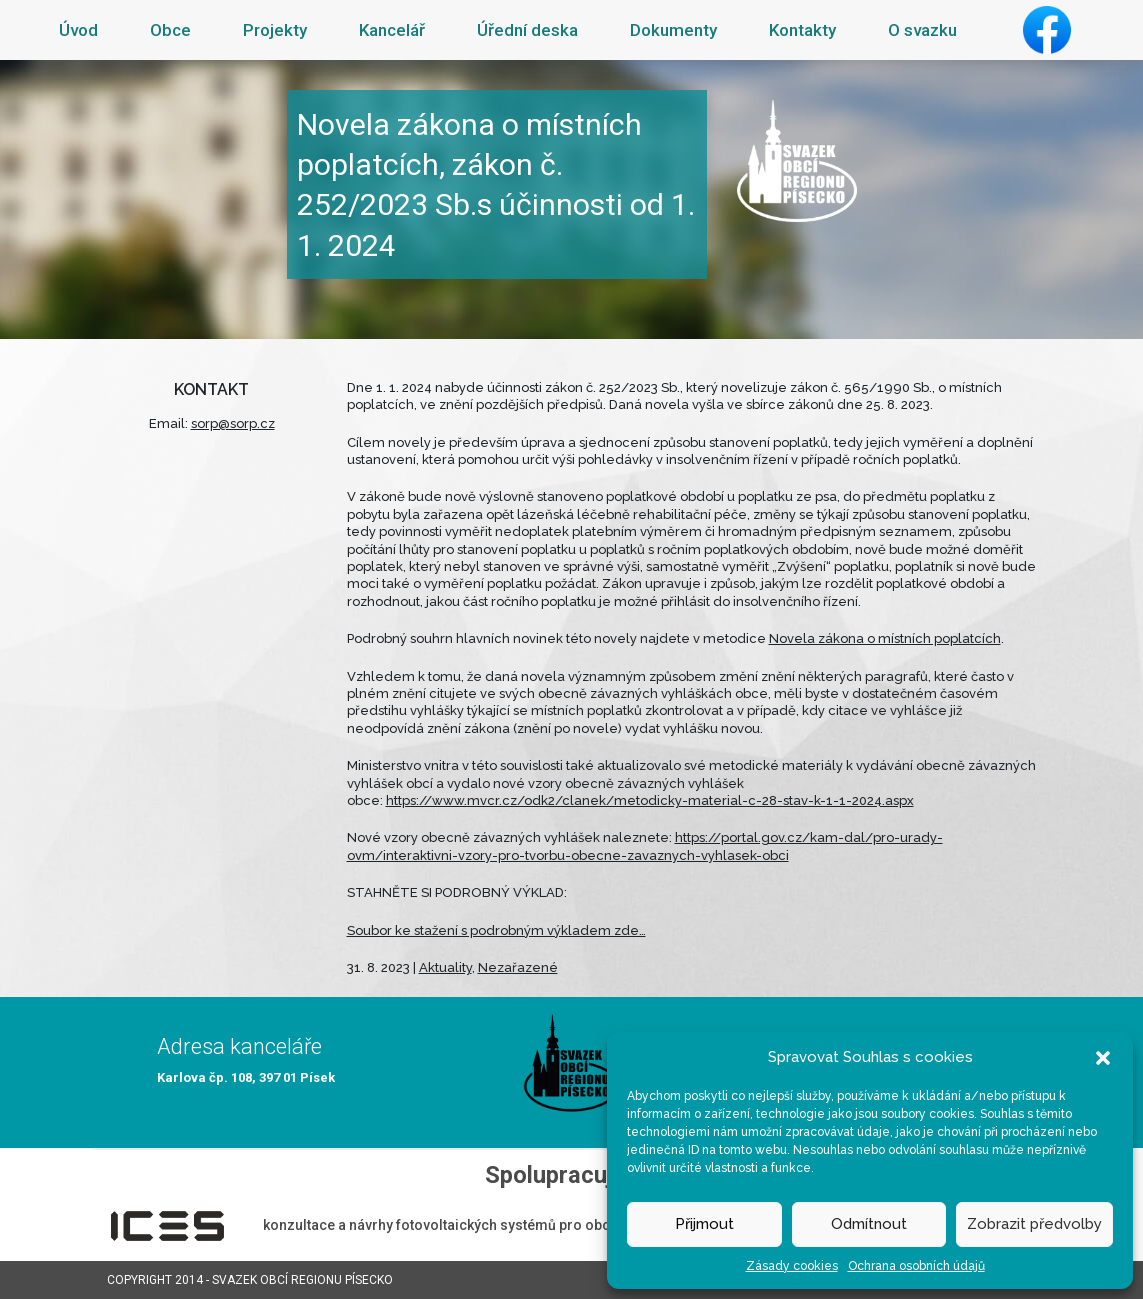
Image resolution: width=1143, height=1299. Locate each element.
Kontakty (802, 30)
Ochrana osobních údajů (916, 1266)
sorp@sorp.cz (233, 423)
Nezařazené (518, 967)
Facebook (1047, 30)
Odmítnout (869, 1224)
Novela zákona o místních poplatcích (885, 638)
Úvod (78, 30)
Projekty (275, 30)
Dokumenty (673, 30)
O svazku (922, 30)
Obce (170, 30)
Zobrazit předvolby (1034, 1224)
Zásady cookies (792, 1266)
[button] (1103, 1057)
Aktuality (445, 967)
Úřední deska (527, 30)
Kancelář (392, 30)
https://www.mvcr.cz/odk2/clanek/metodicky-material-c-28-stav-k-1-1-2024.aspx (650, 800)
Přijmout (704, 1224)
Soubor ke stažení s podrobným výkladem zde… (496, 930)
